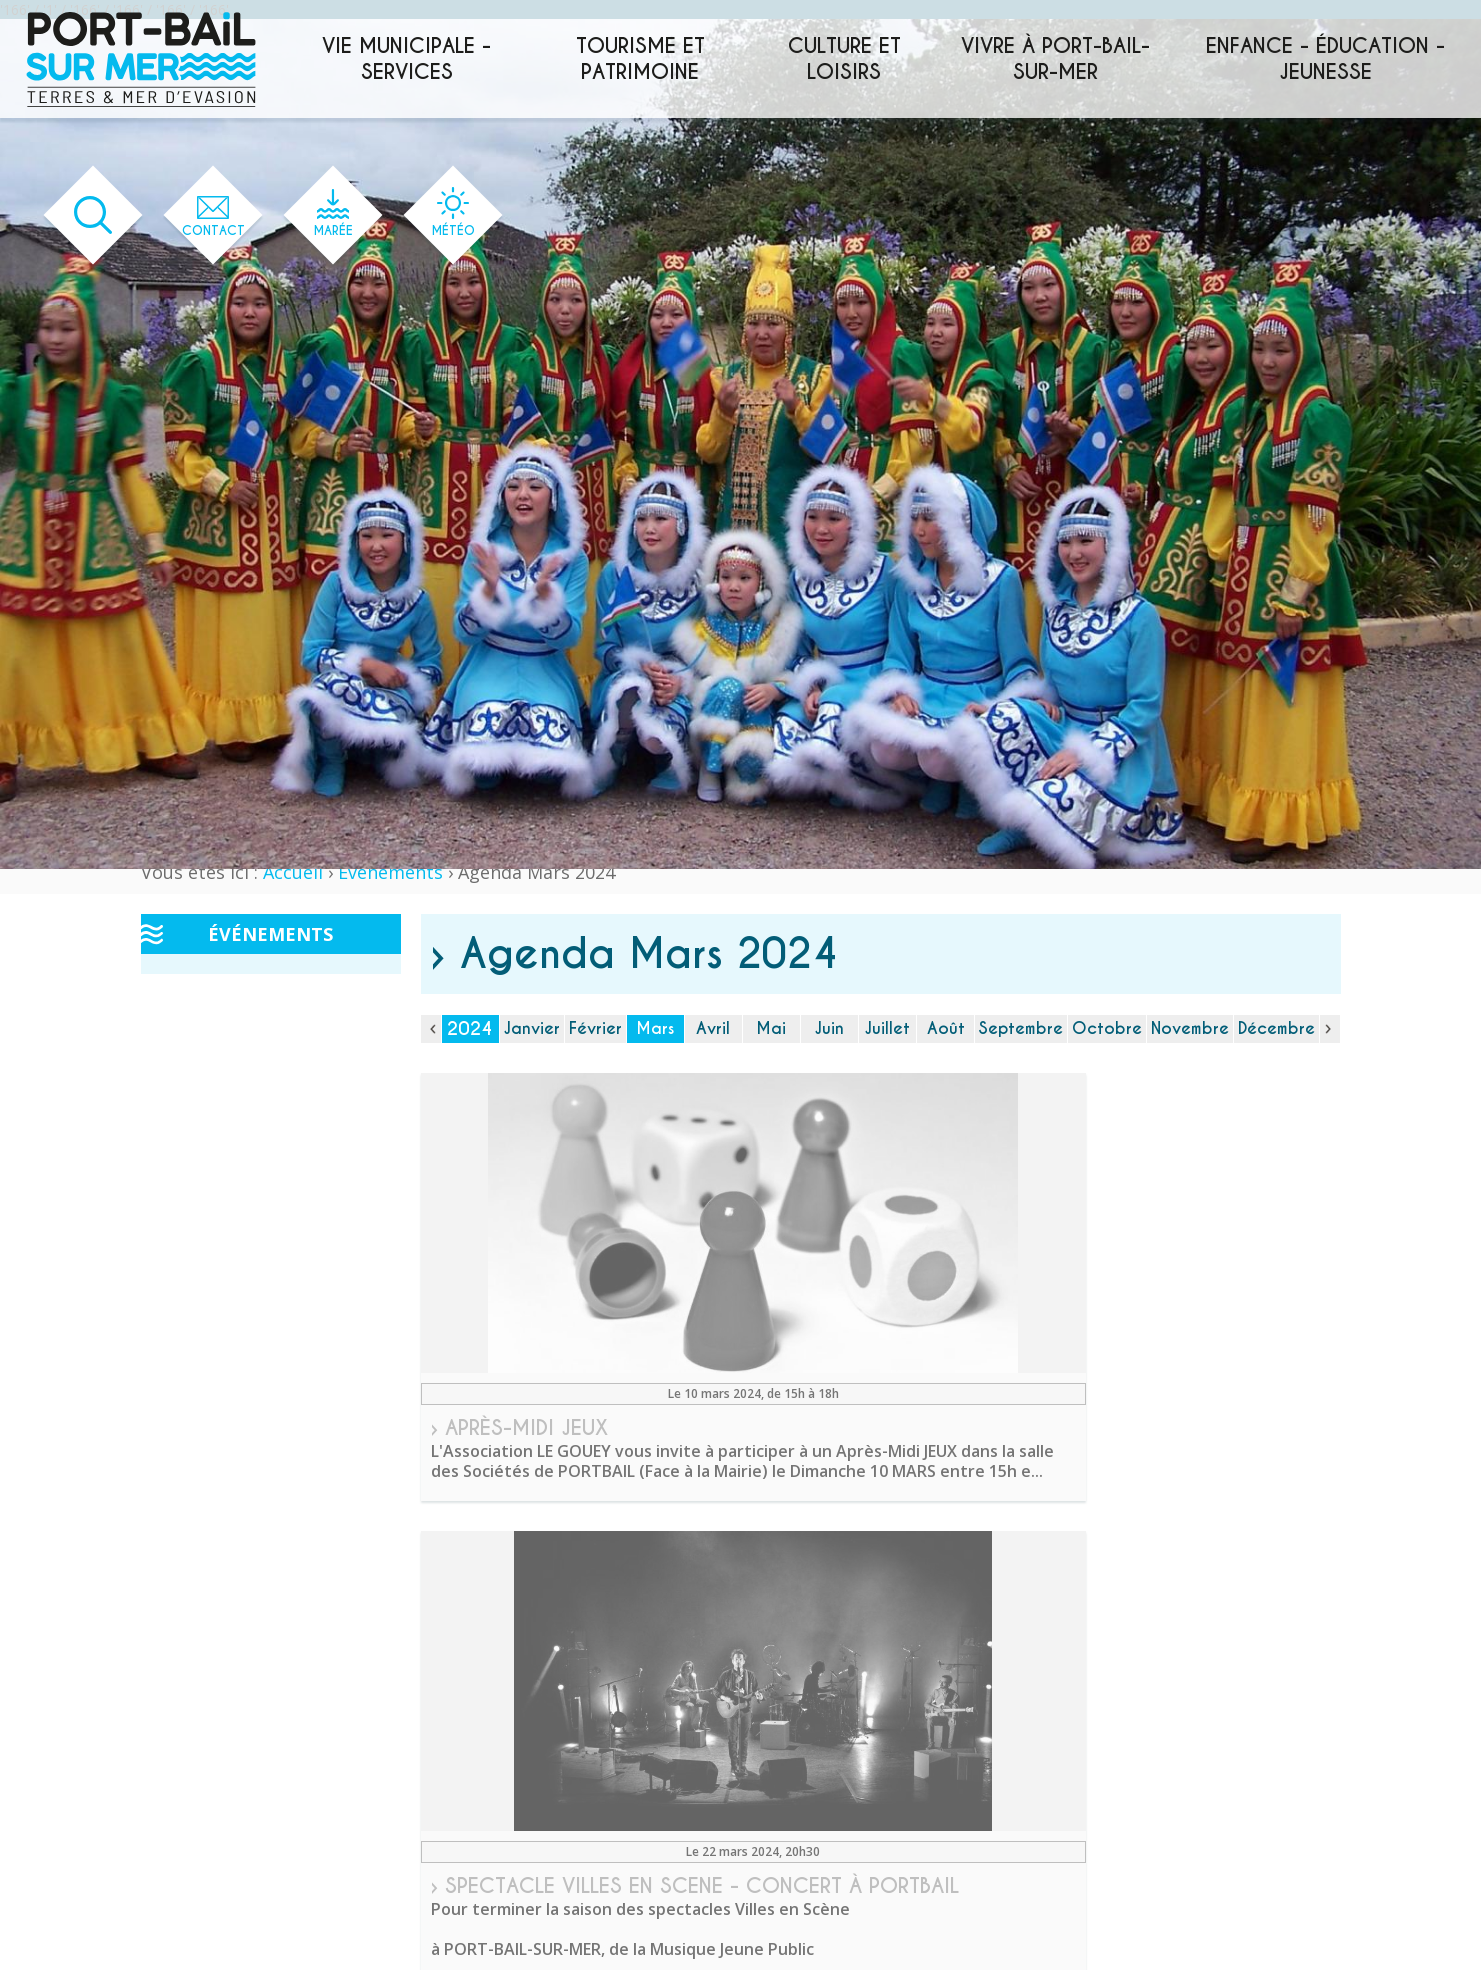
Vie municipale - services (406, 59)
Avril (713, 1028)
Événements (390, 872)
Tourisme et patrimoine (640, 59)
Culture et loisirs (844, 59)
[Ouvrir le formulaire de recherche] (75, 215)
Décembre (1276, 1028)
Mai (771, 1028)
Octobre (1107, 1028)
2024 (470, 1028)
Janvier (532, 1028)
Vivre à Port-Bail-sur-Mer (1055, 59)
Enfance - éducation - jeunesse (1325, 59)
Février (595, 1028)
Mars (655, 1028)
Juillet (887, 1028)
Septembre (1021, 1028)
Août (946, 1028)
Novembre (1190, 1028)
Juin (829, 1028)
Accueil (293, 872)
